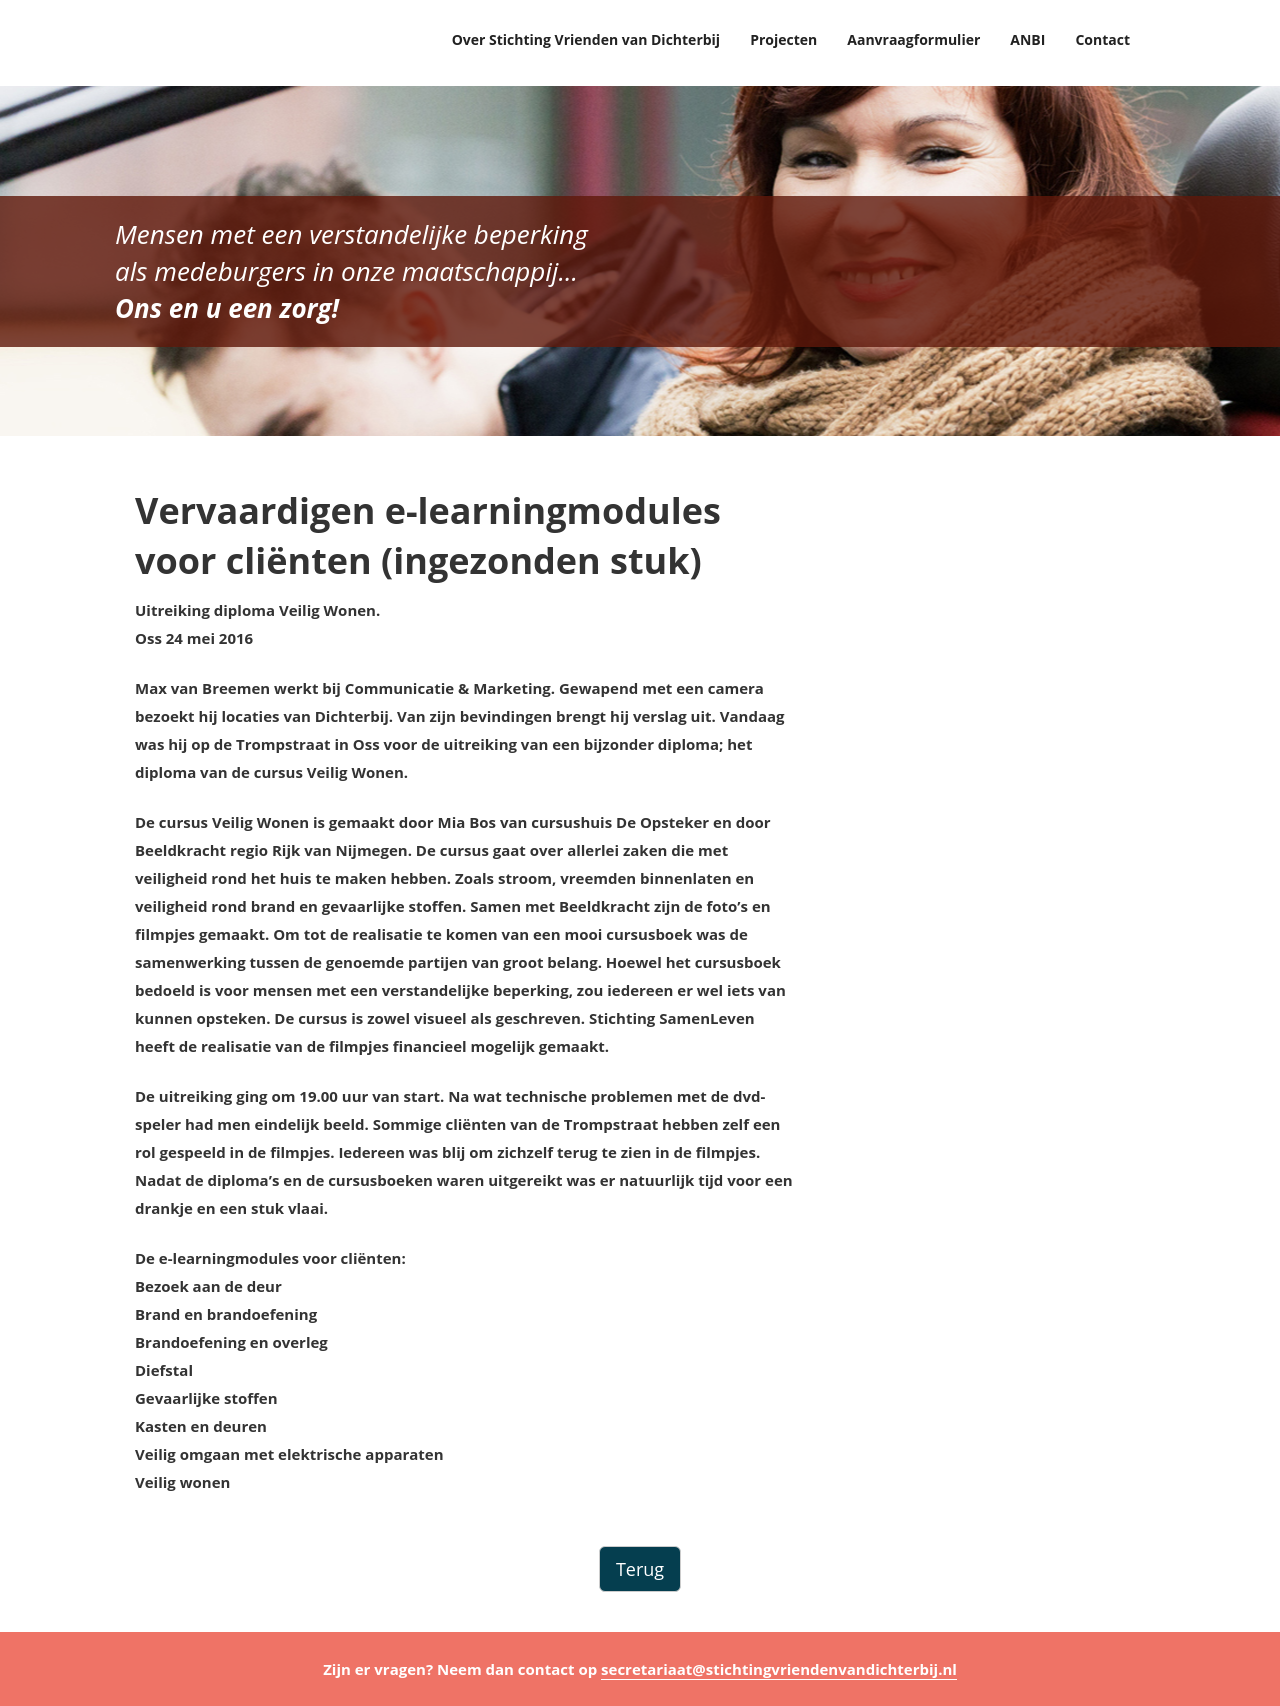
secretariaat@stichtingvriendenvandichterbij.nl (779, 1669)
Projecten (783, 39)
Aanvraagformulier (913, 39)
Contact (1102, 39)
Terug (640, 1569)
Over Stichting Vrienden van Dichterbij (586, 39)
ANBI (1027, 39)
